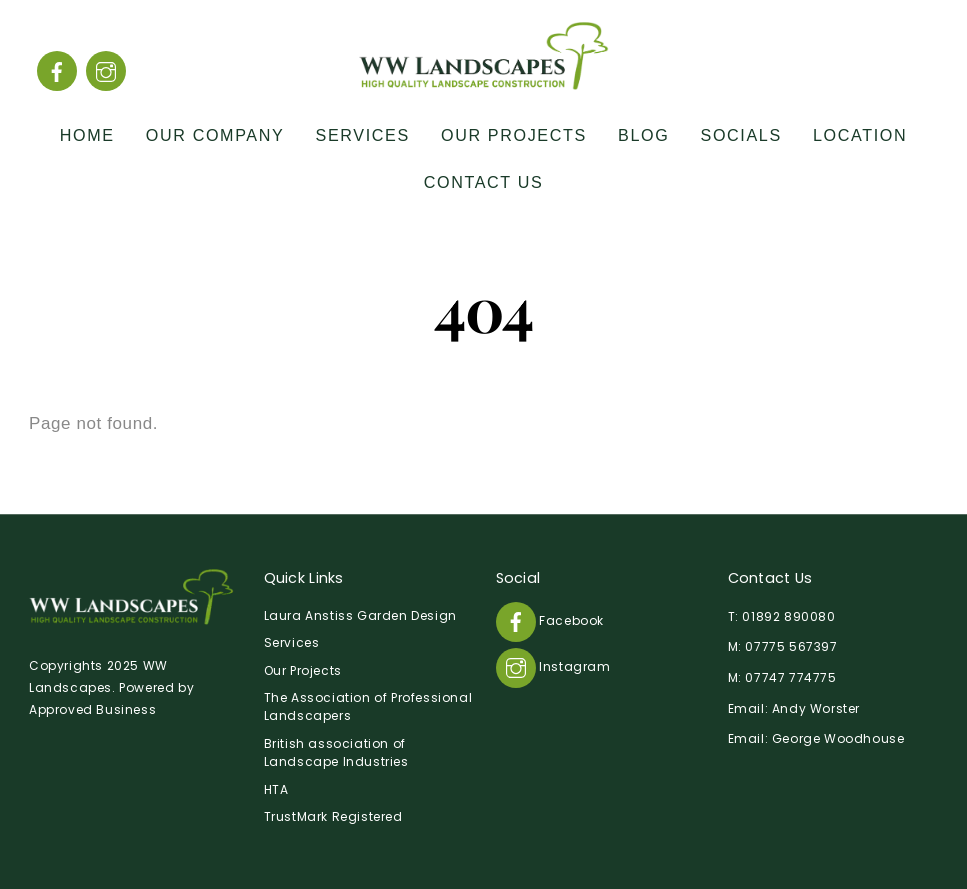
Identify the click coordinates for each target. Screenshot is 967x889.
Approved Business (92, 709)
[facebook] (57, 70)
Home (87, 135)
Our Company (215, 135)
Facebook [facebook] (550, 620)
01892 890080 (788, 616)
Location (860, 135)
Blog (643, 135)
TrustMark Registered (333, 816)
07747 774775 (790, 677)
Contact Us (484, 182)
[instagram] (106, 70)
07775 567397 (791, 646)
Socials (741, 135)
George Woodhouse (838, 738)
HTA (276, 789)
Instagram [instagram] (553, 666)
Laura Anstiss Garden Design (360, 615)
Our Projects (514, 135)
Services (363, 135)
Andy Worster (816, 708)
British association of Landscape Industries (336, 752)
